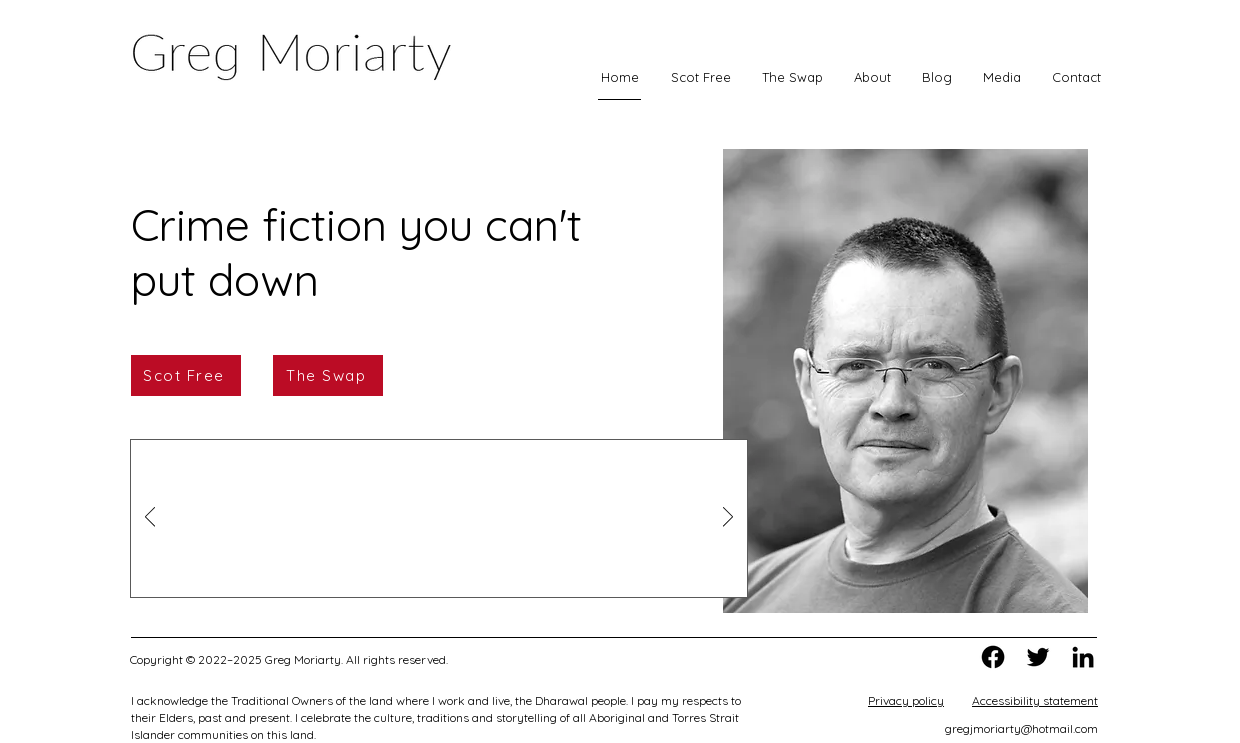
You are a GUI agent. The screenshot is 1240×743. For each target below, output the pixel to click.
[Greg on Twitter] (1038, 657)
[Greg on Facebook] (993, 657)
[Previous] (150, 518)
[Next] (728, 518)
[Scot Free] (186, 375)
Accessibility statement (1035, 700)
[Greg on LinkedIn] (1083, 657)
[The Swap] (328, 375)
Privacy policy (906, 700)
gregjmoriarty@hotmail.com (1021, 728)
